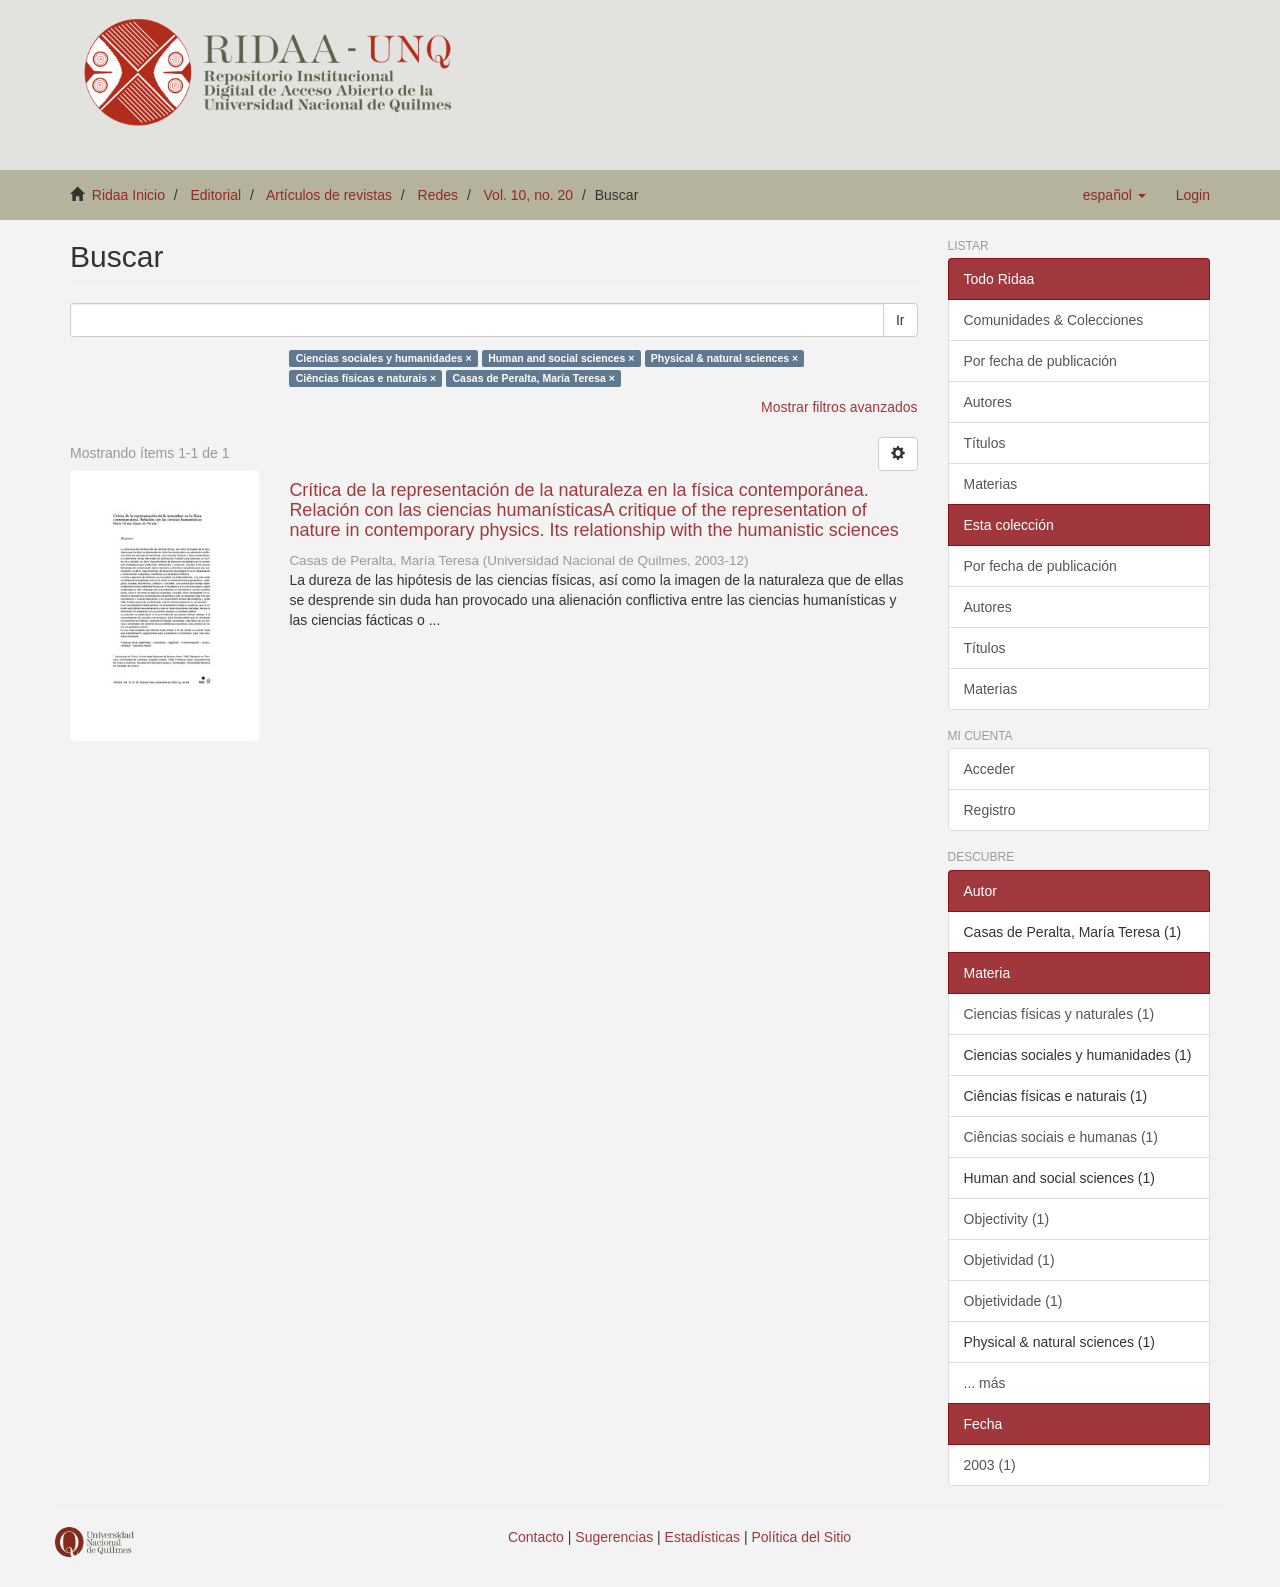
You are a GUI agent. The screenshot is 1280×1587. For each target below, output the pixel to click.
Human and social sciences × (561, 358)
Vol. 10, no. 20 (529, 195)
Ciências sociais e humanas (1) (1061, 1137)
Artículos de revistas (329, 195)
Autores (988, 402)
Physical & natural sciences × (724, 358)
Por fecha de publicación (1040, 361)
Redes (438, 195)
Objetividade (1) (1013, 1301)
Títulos (985, 443)
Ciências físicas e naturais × (366, 378)
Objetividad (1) (1009, 1260)
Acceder (989, 769)
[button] (1114, 195)
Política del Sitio (802, 1537)
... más (985, 1383)
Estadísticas (702, 1537)
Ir (900, 320)
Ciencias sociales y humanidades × (384, 358)
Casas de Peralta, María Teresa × (534, 378)
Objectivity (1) (1007, 1219)
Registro (990, 810)
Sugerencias (614, 1537)
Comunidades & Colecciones (1054, 320)
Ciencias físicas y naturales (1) (1059, 1014)
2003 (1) (990, 1465)
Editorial (216, 195)
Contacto (536, 1537)
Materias (991, 484)
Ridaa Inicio (128, 195)
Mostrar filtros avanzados (839, 407)
